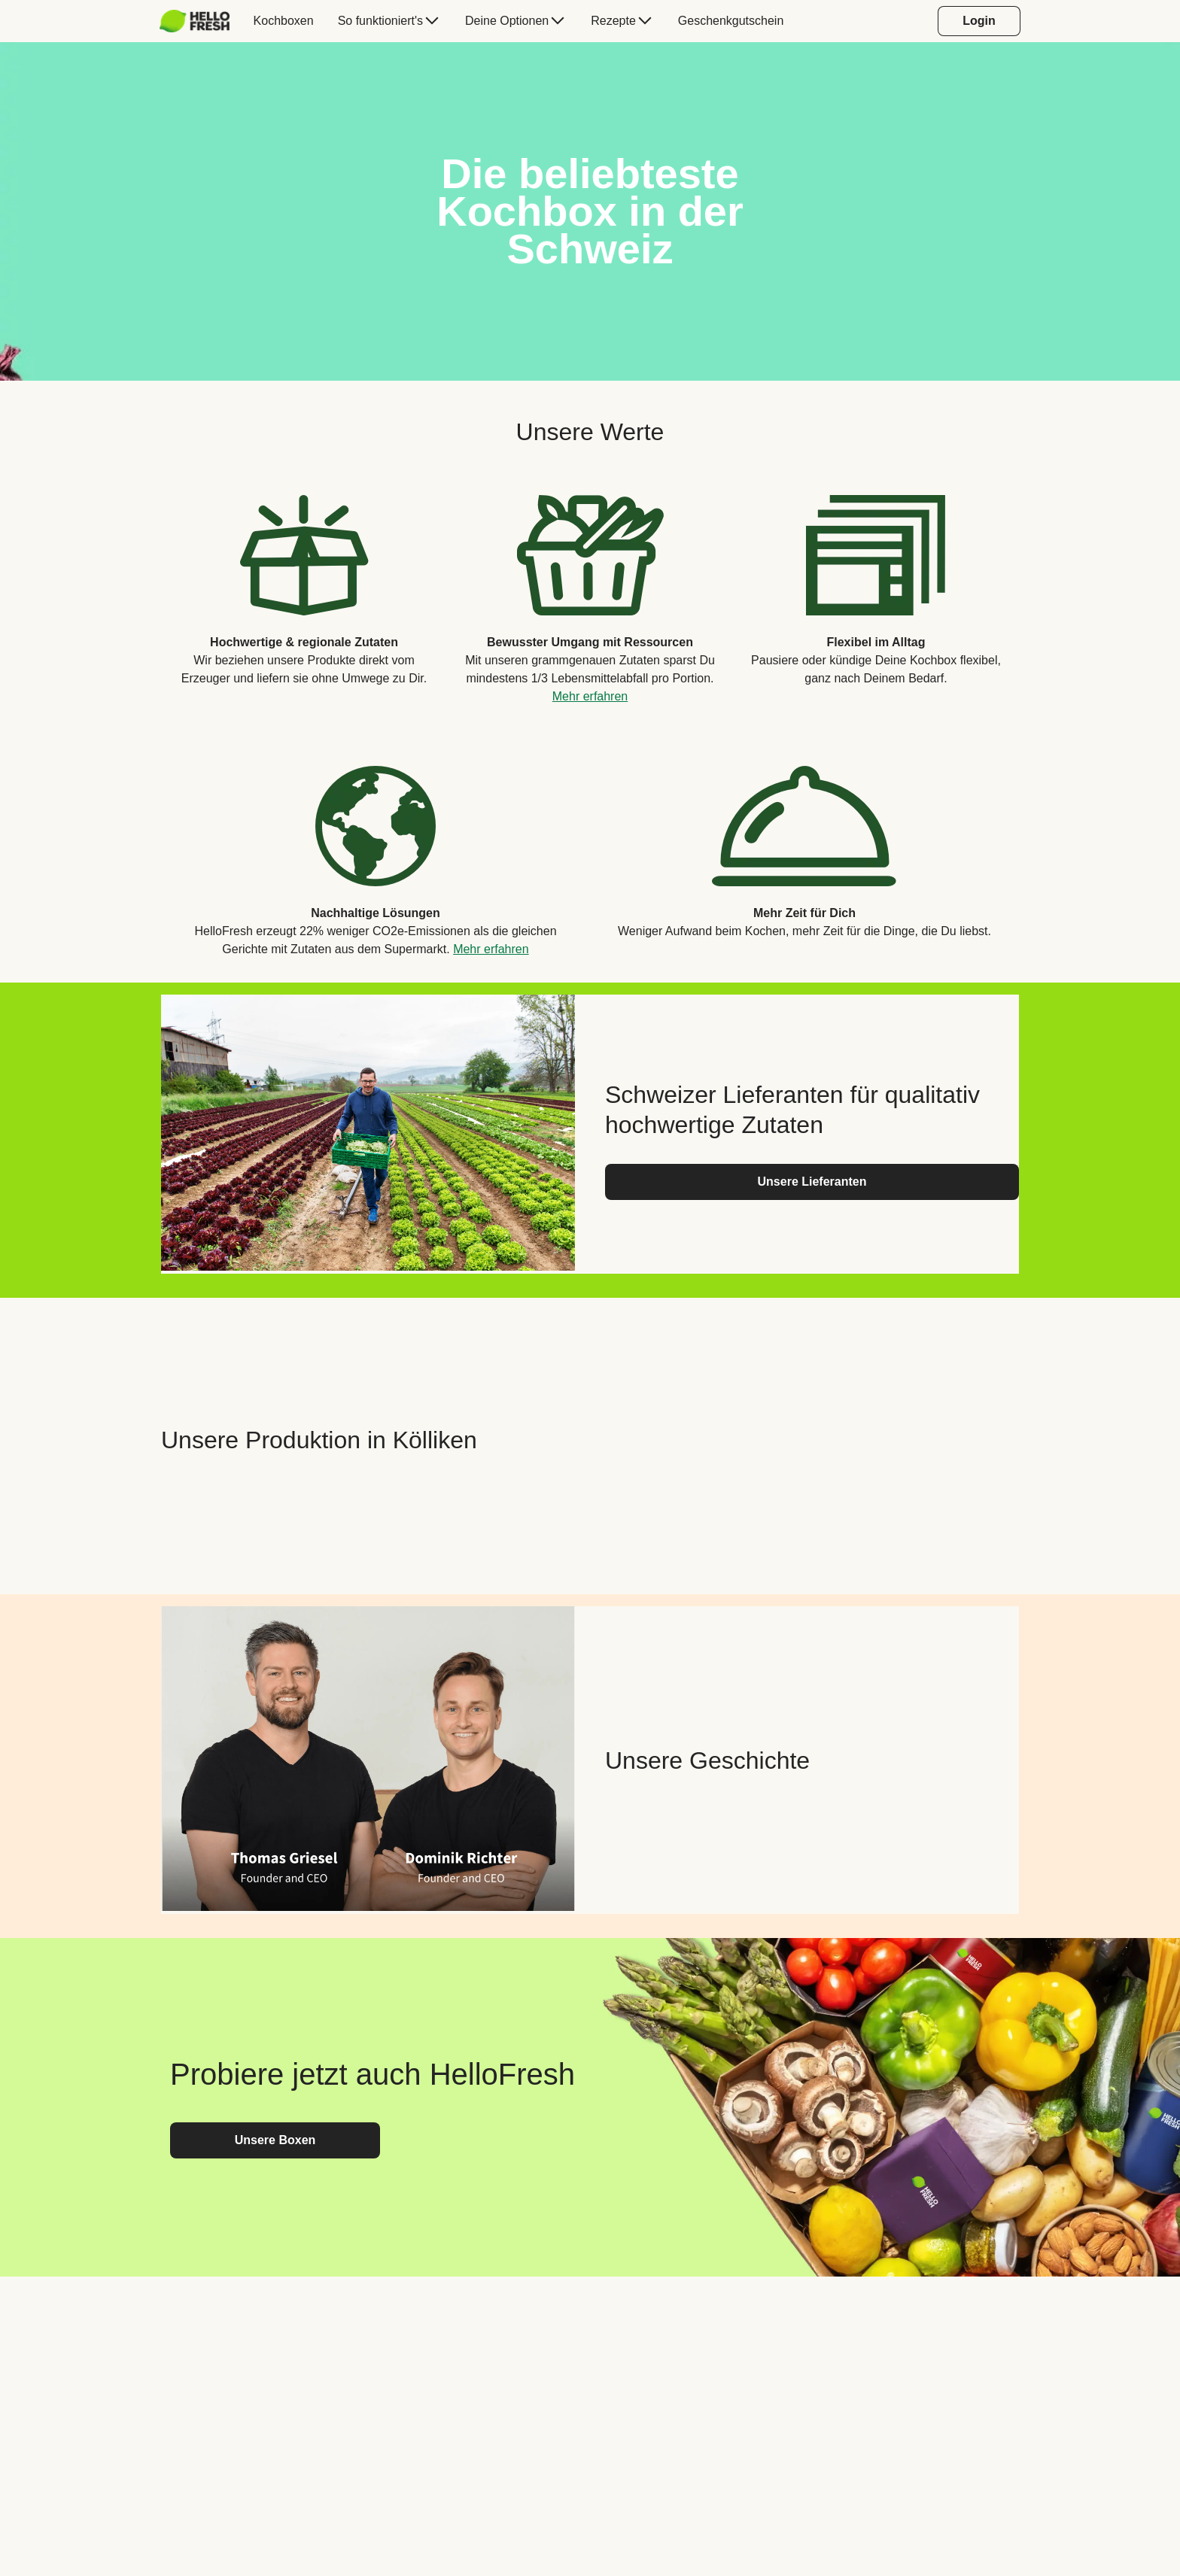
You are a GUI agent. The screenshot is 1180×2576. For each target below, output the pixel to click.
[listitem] (304, 588)
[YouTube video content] (812, 1440)
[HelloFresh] (195, 21)
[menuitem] (201, 21)
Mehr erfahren (590, 696)
